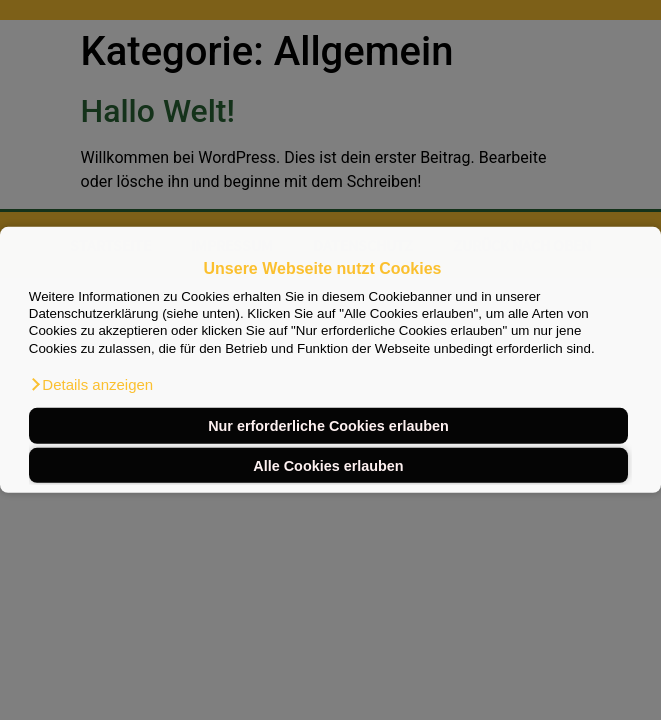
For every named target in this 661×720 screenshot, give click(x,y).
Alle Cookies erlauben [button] (328, 465)
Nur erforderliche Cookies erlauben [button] (328, 426)
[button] (91, 385)
